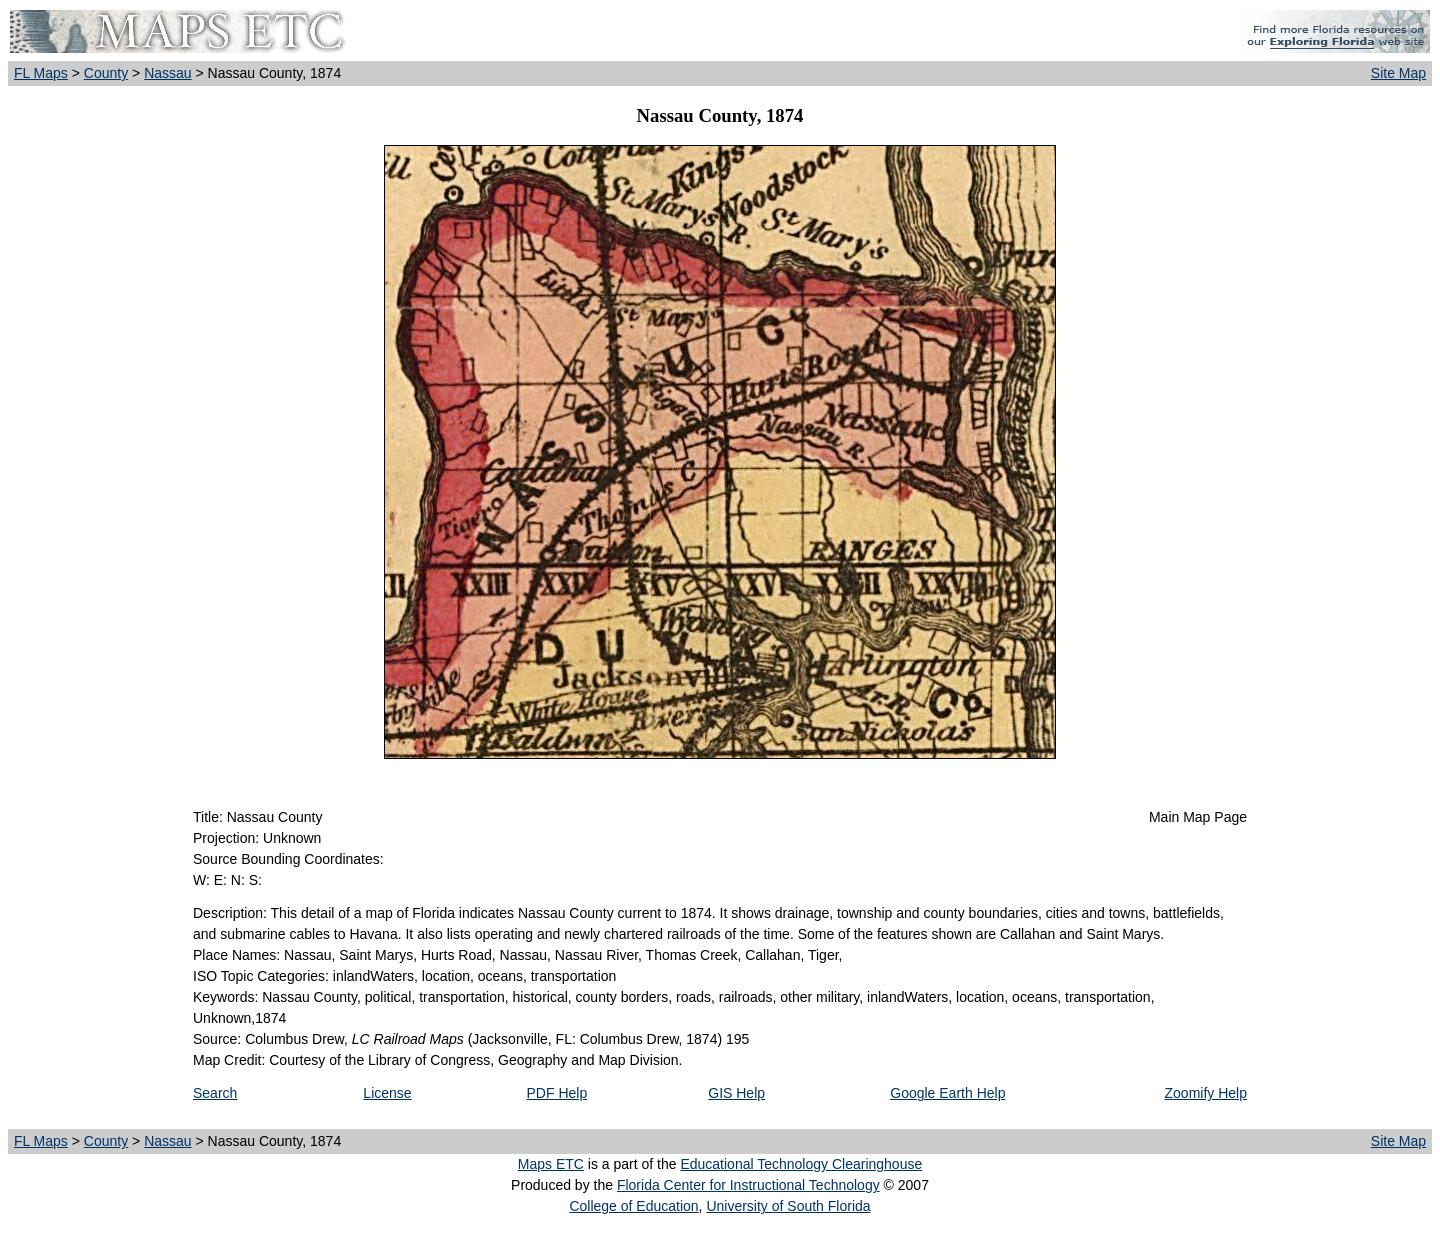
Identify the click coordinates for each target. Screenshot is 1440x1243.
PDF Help (557, 1093)
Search (215, 1093)
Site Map (1398, 73)
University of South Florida (788, 1206)
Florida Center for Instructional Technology (748, 1185)
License (387, 1093)
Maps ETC (551, 1164)
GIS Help (736, 1093)
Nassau (167, 73)
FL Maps (41, 73)
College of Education (633, 1206)
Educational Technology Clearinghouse (801, 1164)
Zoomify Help (1206, 1093)
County (106, 73)
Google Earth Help (947, 1093)
